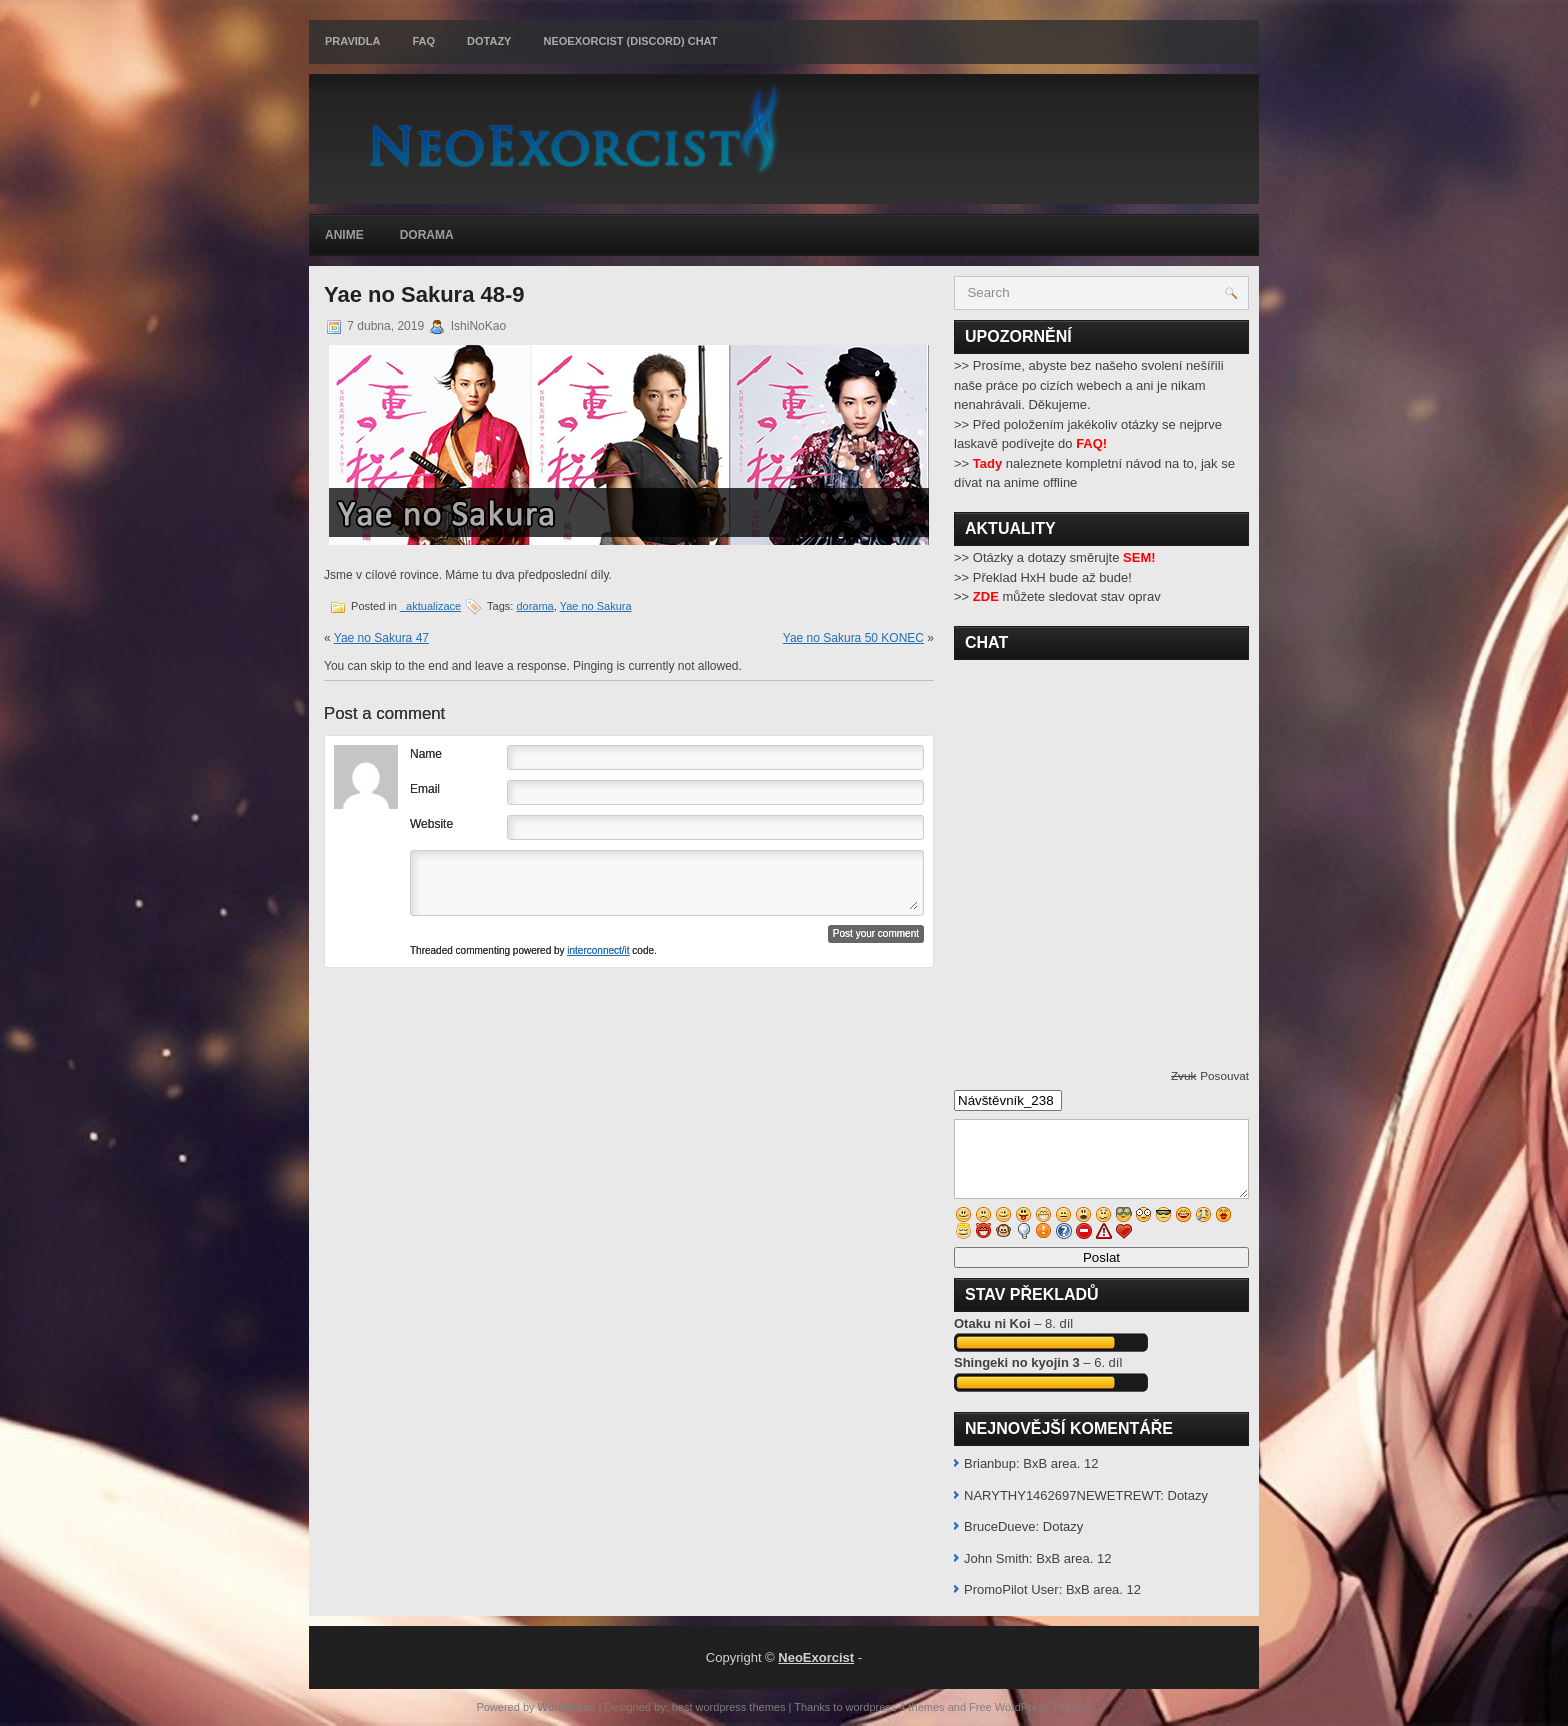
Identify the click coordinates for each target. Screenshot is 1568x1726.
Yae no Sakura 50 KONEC (853, 638)
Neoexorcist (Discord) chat (630, 41)
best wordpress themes (729, 1707)
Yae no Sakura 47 (381, 638)
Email (425, 789)
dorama (534, 606)
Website (431, 824)
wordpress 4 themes (895, 1707)
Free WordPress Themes (1030, 1707)
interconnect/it (598, 950)
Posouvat (1224, 1075)
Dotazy (489, 41)
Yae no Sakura (596, 606)
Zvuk (1183, 1075)
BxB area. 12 (1060, 1463)
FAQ (423, 41)
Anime (344, 235)
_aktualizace (430, 606)
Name (426, 754)
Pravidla (352, 41)
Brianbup (990, 1463)
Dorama (427, 235)
